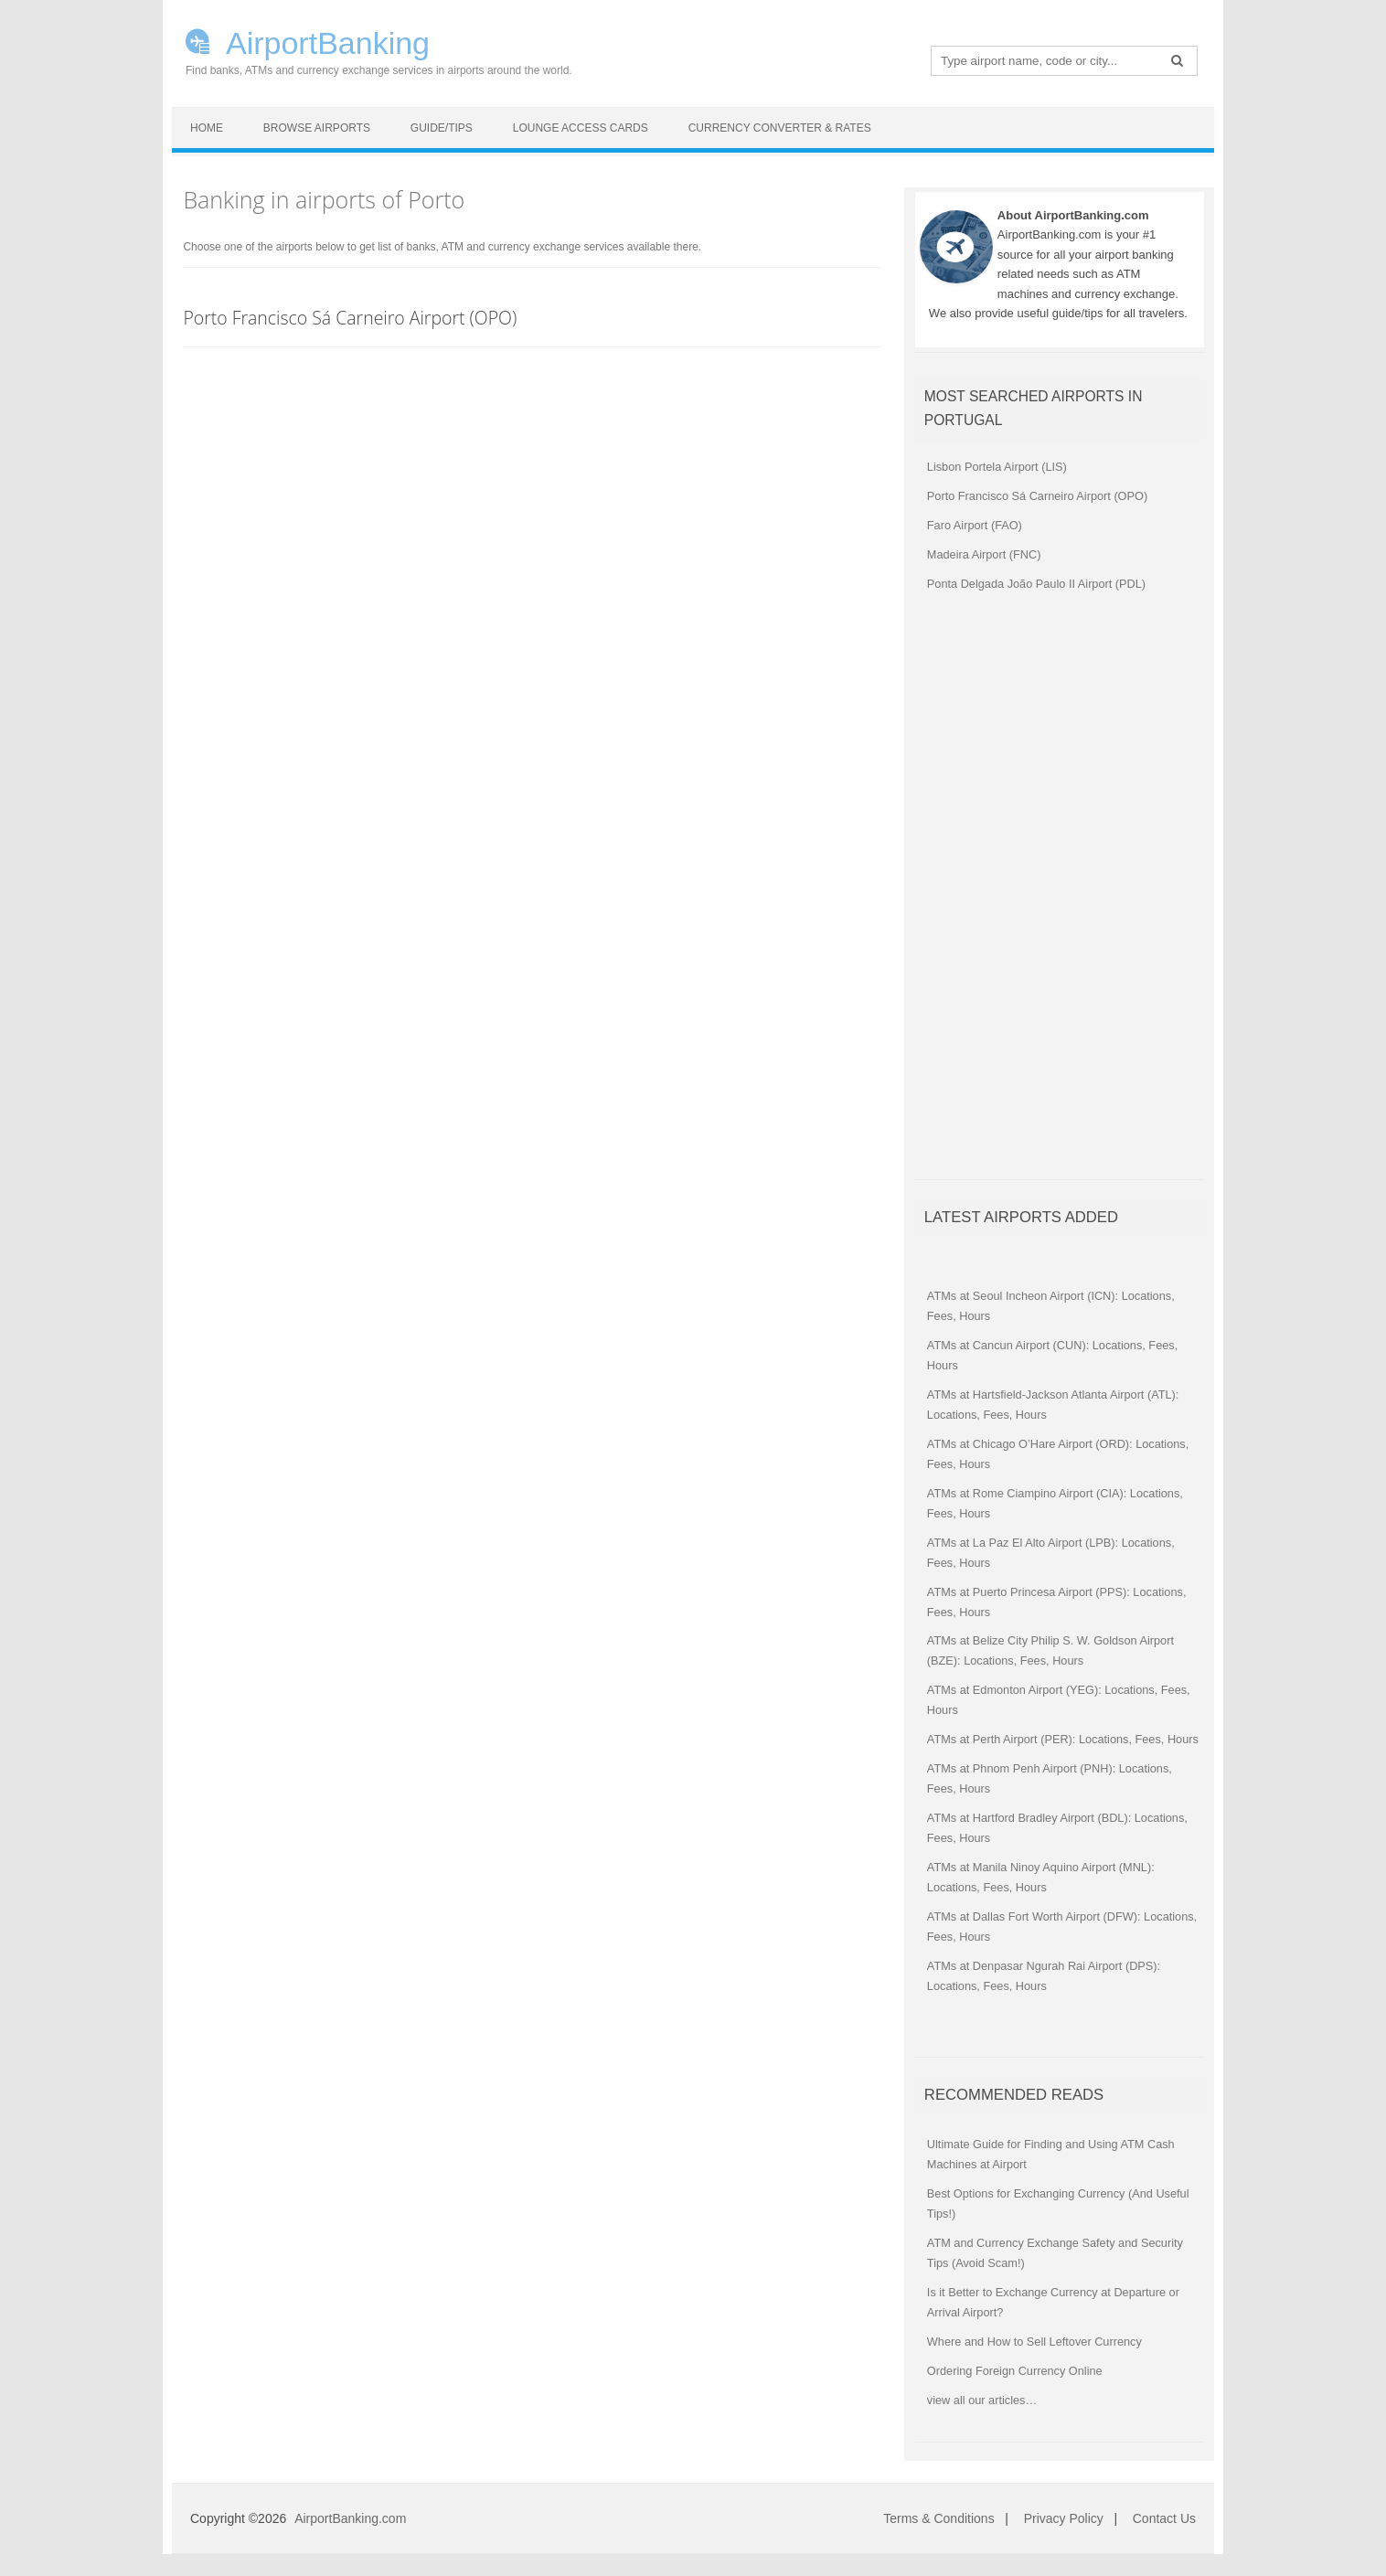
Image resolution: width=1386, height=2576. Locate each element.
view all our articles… (982, 2400)
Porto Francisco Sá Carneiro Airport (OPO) (350, 317)
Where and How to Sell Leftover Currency (1034, 2341)
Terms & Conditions (938, 2518)
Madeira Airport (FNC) (984, 554)
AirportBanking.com (350, 2518)
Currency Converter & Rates (779, 128)
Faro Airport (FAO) (974, 525)
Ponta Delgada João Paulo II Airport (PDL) (1036, 584)
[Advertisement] (1052, 895)
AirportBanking (328, 41)
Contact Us (1164, 2518)
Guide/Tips (441, 128)
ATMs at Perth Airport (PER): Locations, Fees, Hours (1063, 1739)
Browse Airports (316, 128)
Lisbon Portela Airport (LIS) (997, 467)
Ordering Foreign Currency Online (1015, 2371)
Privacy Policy (1063, 2518)
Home (206, 128)
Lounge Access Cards (580, 128)
